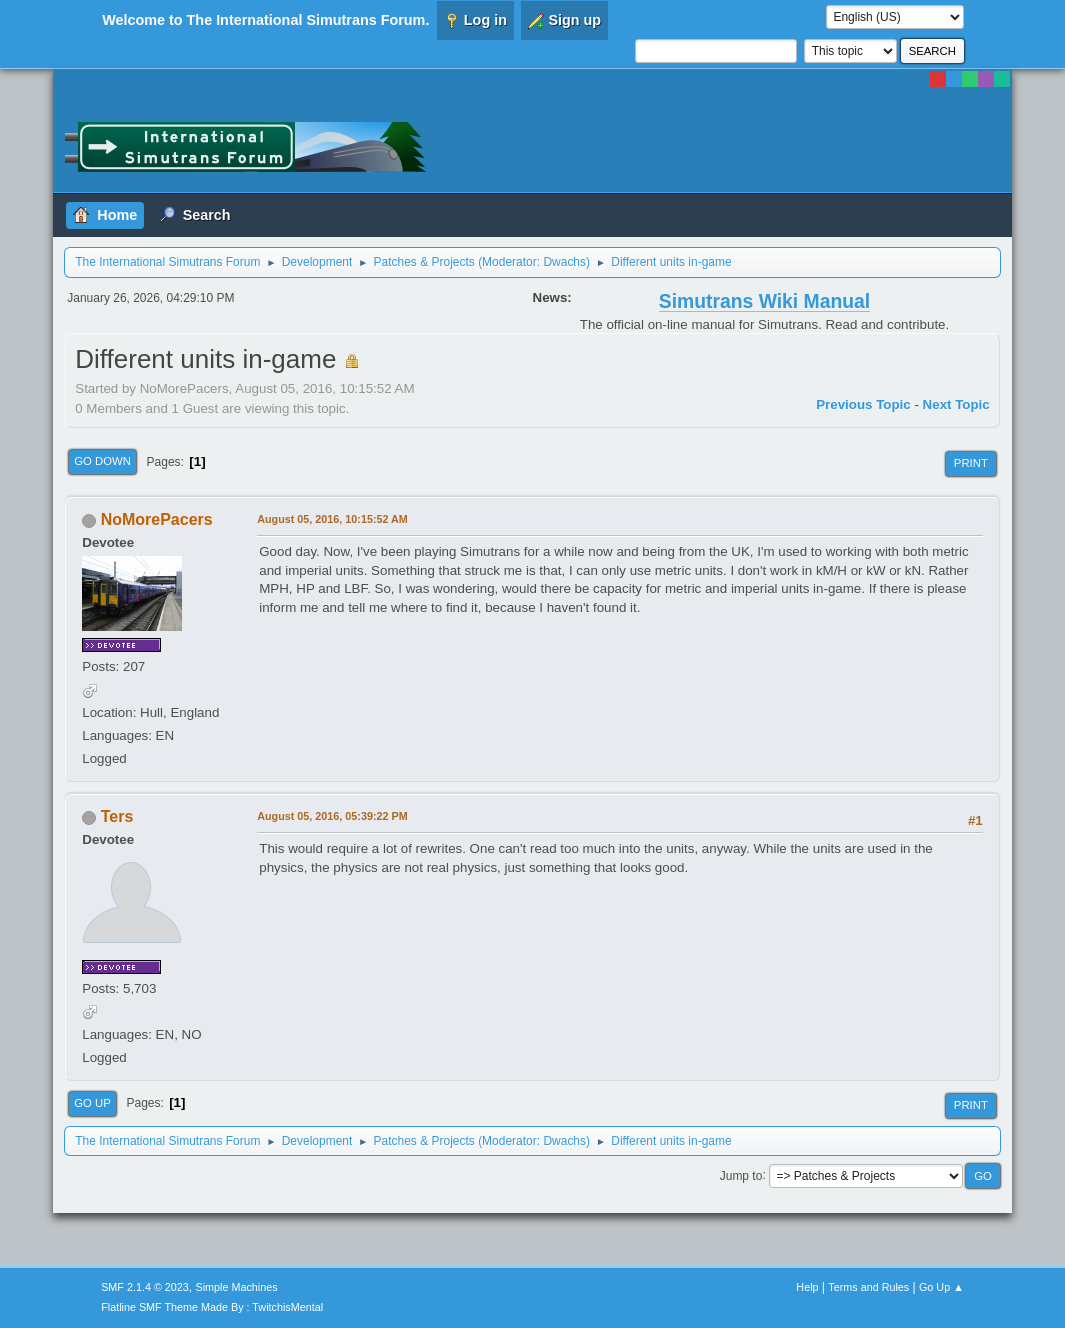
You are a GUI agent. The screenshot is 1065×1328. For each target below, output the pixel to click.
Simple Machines (237, 1287)
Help (807, 1287)
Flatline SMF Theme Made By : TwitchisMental (212, 1307)
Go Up (92, 1103)
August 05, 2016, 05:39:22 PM (332, 816)
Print (971, 463)
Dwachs (564, 262)
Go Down (102, 461)
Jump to (741, 1175)
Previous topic (863, 404)
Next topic (956, 404)
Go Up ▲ (941, 1287)
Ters (117, 816)
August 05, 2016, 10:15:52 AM (332, 519)
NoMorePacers (157, 519)
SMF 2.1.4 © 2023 (145, 1287)
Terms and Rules (868, 1287)
